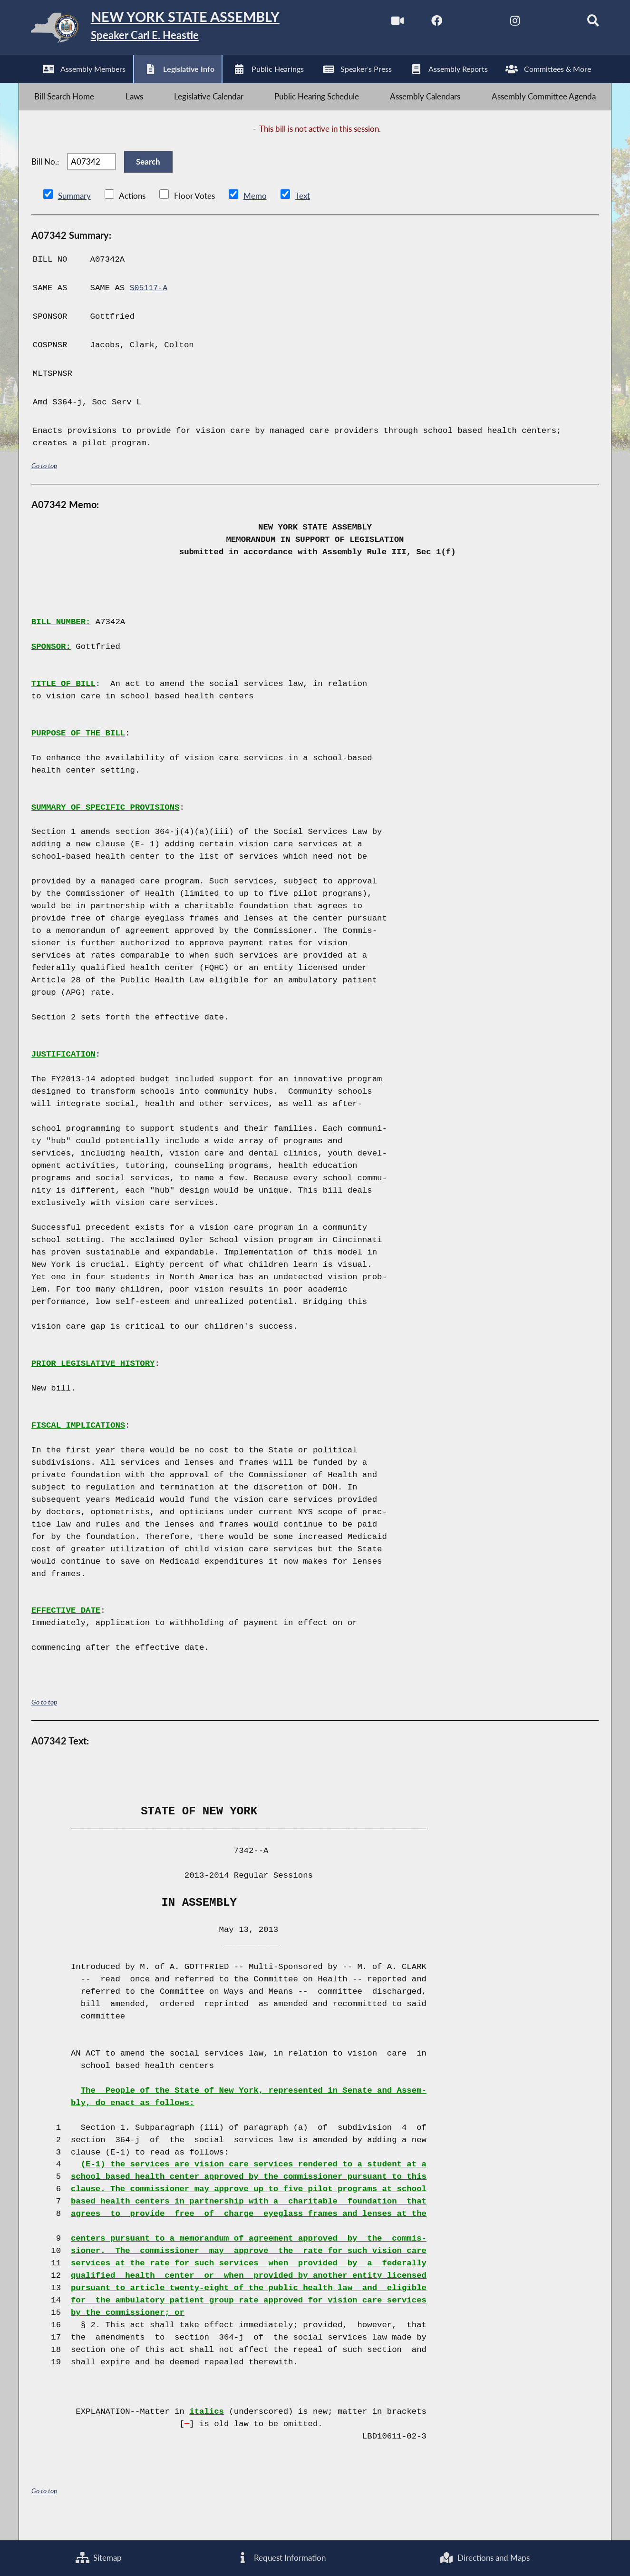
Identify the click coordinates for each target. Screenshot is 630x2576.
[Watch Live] (382, 23)
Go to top (44, 484)
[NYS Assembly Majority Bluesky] (542, 23)
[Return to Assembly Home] (169, 30)
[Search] (582, 23)
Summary (74, 214)
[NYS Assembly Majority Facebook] (422, 23)
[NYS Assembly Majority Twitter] (462, 23)
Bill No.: (45, 175)
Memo (255, 214)
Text (302, 214)
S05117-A (149, 306)
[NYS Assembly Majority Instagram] (502, 23)
